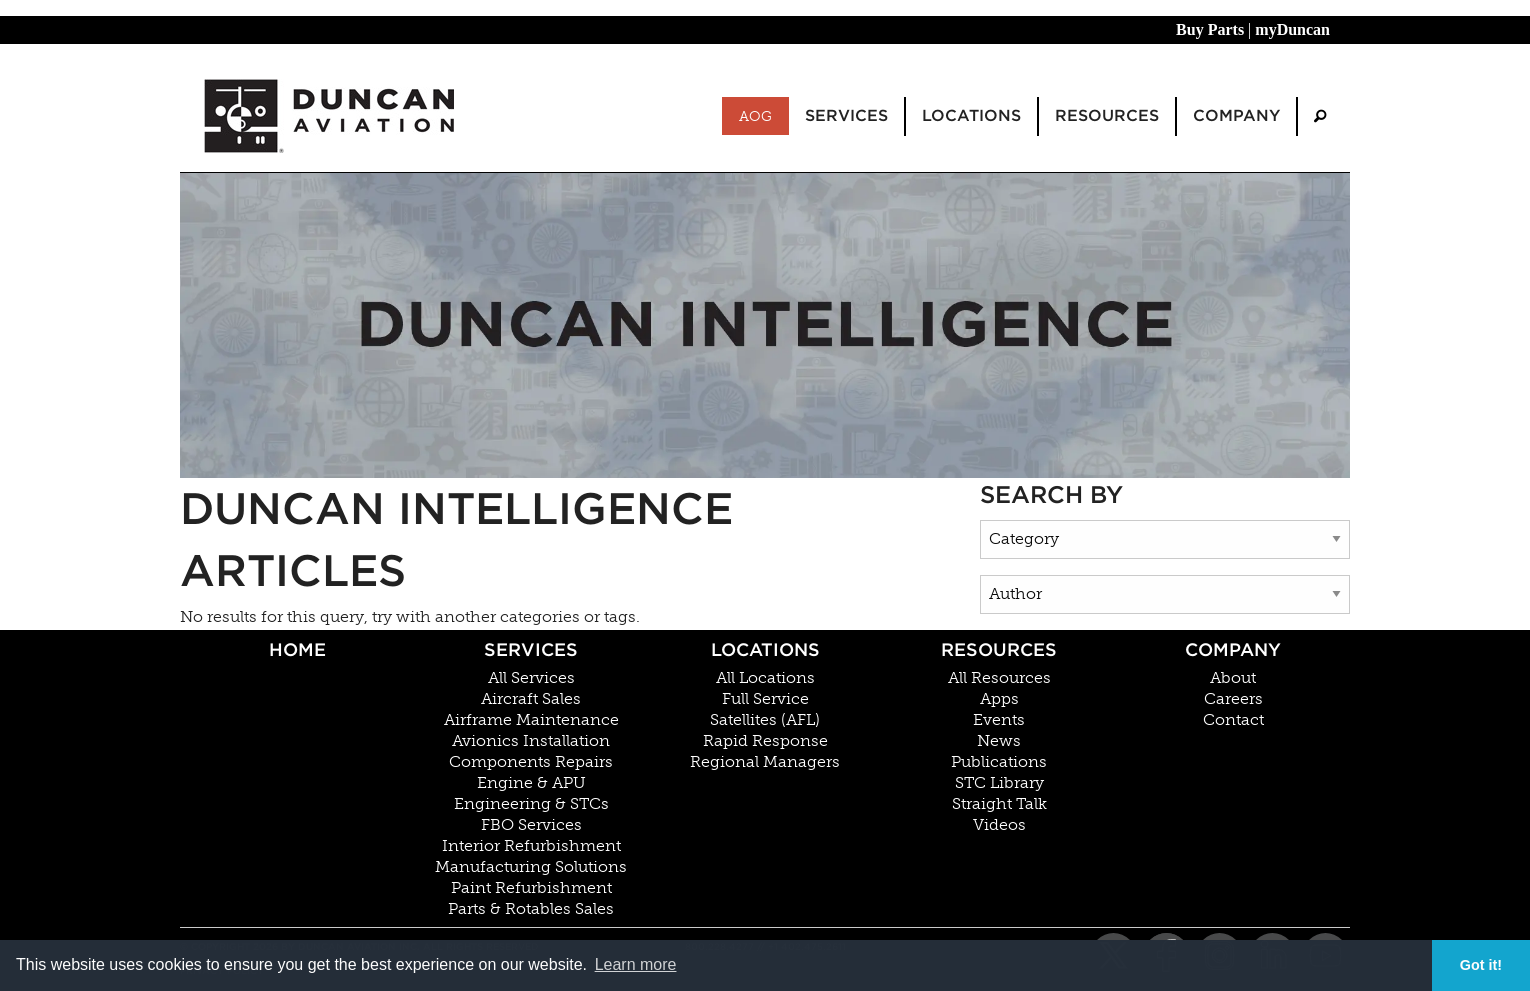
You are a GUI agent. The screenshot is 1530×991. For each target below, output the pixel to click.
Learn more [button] (636, 964)
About (1233, 678)
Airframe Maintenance (531, 720)
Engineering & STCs (531, 804)
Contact (1233, 720)
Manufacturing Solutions (531, 867)
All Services (531, 678)
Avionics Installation (531, 741)
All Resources (999, 678)
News (999, 741)
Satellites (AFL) (765, 720)
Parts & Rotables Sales (531, 909)
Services (531, 649)
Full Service (765, 699)
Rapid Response (765, 741)
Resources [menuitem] (1107, 115)
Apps (999, 699)
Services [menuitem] (846, 115)
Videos (999, 825)
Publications (999, 762)
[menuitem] (1320, 116)
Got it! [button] (1481, 965)
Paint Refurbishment (531, 888)
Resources (999, 649)
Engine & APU (531, 783)
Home (297, 649)
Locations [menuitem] (971, 115)
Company (1233, 649)
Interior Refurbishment (531, 846)
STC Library (999, 783)
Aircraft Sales (531, 699)
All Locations (765, 678)
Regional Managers (765, 762)
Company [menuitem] (1236, 115)
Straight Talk (999, 804)
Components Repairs (531, 762)
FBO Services (531, 825)
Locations (765, 649)
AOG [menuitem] (755, 116)
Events (999, 720)
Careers (1233, 699)
